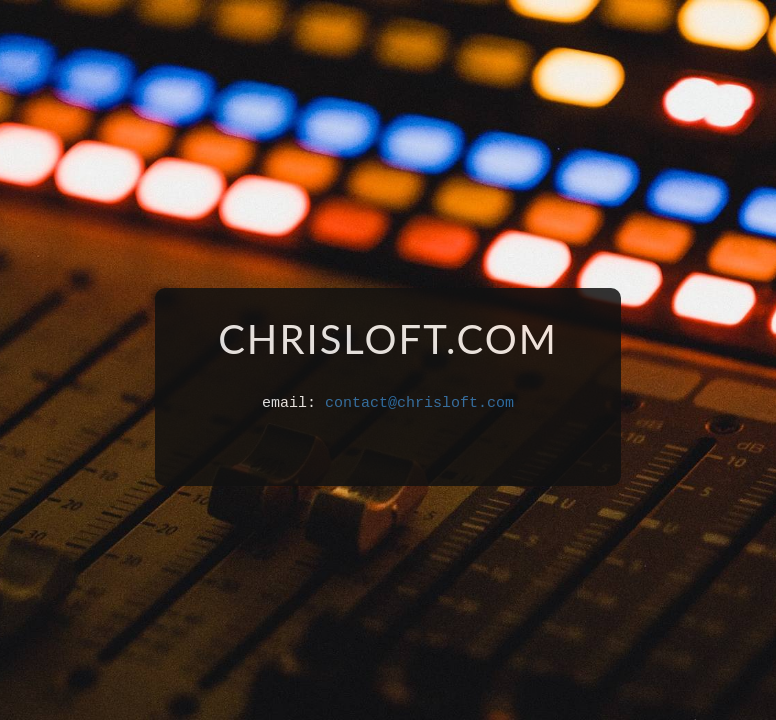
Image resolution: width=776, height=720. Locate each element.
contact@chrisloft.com (419, 403)
